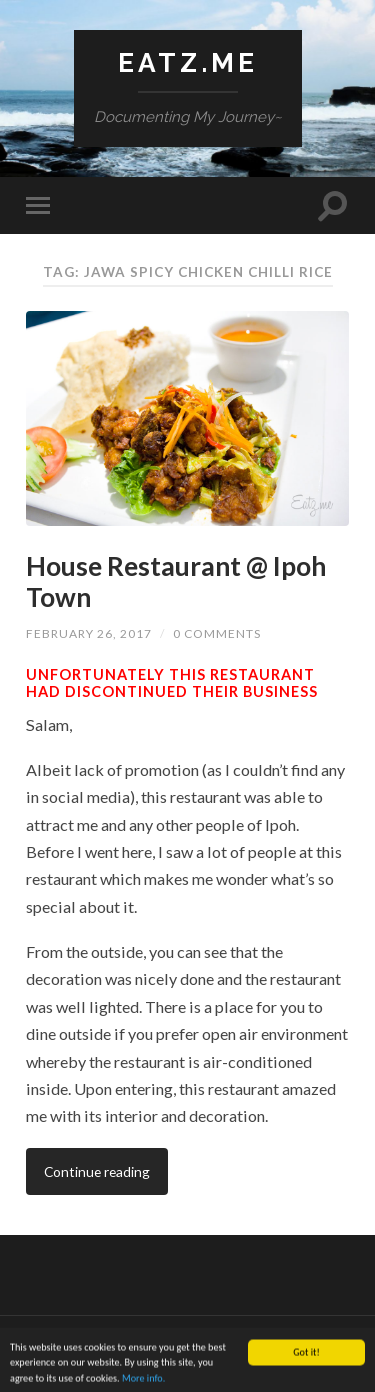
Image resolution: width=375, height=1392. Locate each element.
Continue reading (97, 1171)
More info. (143, 1381)
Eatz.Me (188, 62)
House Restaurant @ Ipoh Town (176, 582)
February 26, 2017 (89, 633)
